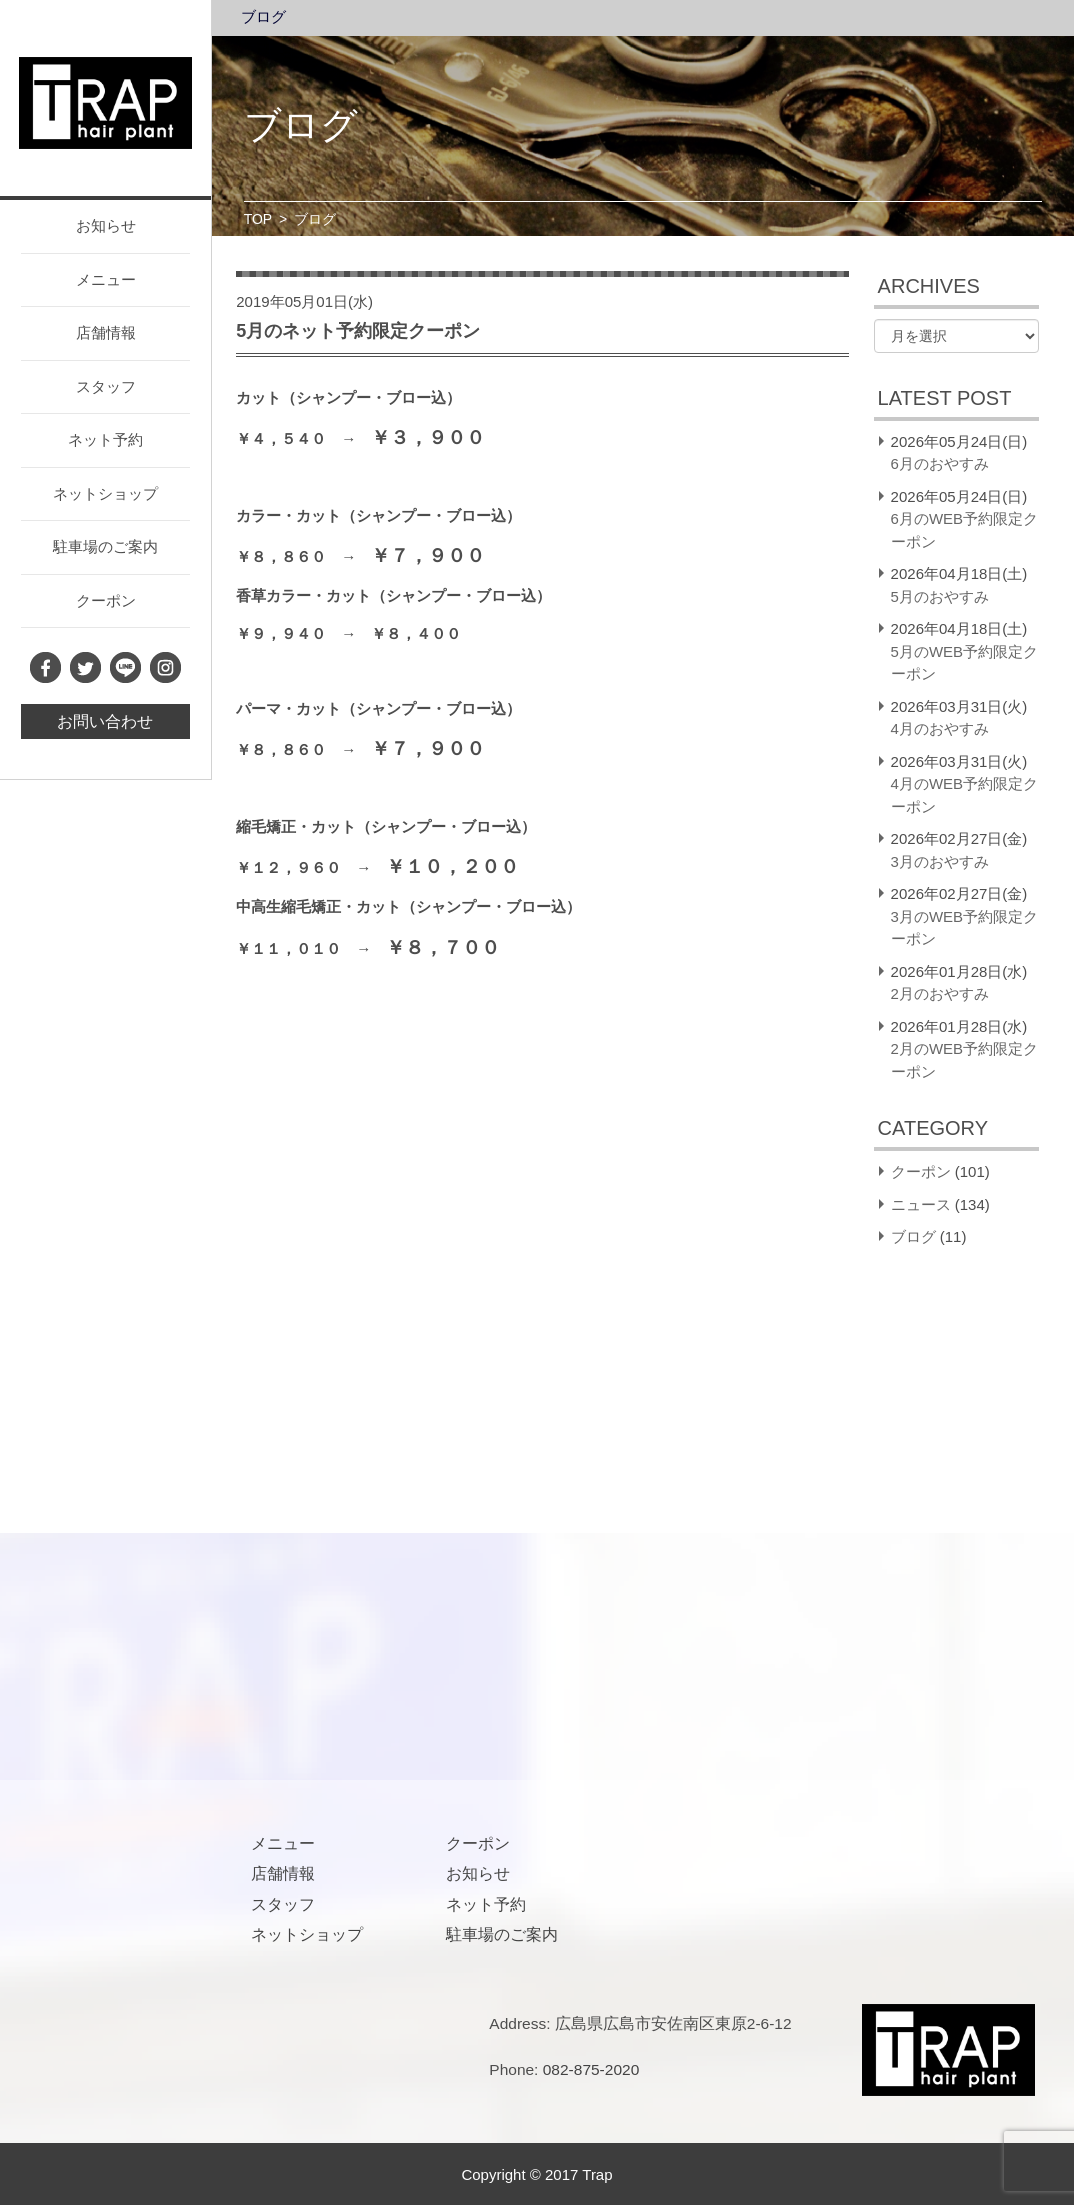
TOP (258, 219)
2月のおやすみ (940, 993)
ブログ (263, 17)
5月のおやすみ (940, 596)
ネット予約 (105, 439)
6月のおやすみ (940, 463)
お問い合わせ (105, 721)
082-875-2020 (591, 2069)
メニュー (106, 279)
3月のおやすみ (940, 861)
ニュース (921, 1204)
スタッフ (106, 386)
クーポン (106, 600)
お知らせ (106, 225)
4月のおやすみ (940, 728)
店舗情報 (106, 332)
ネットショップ (105, 493)
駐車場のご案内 (105, 546)
